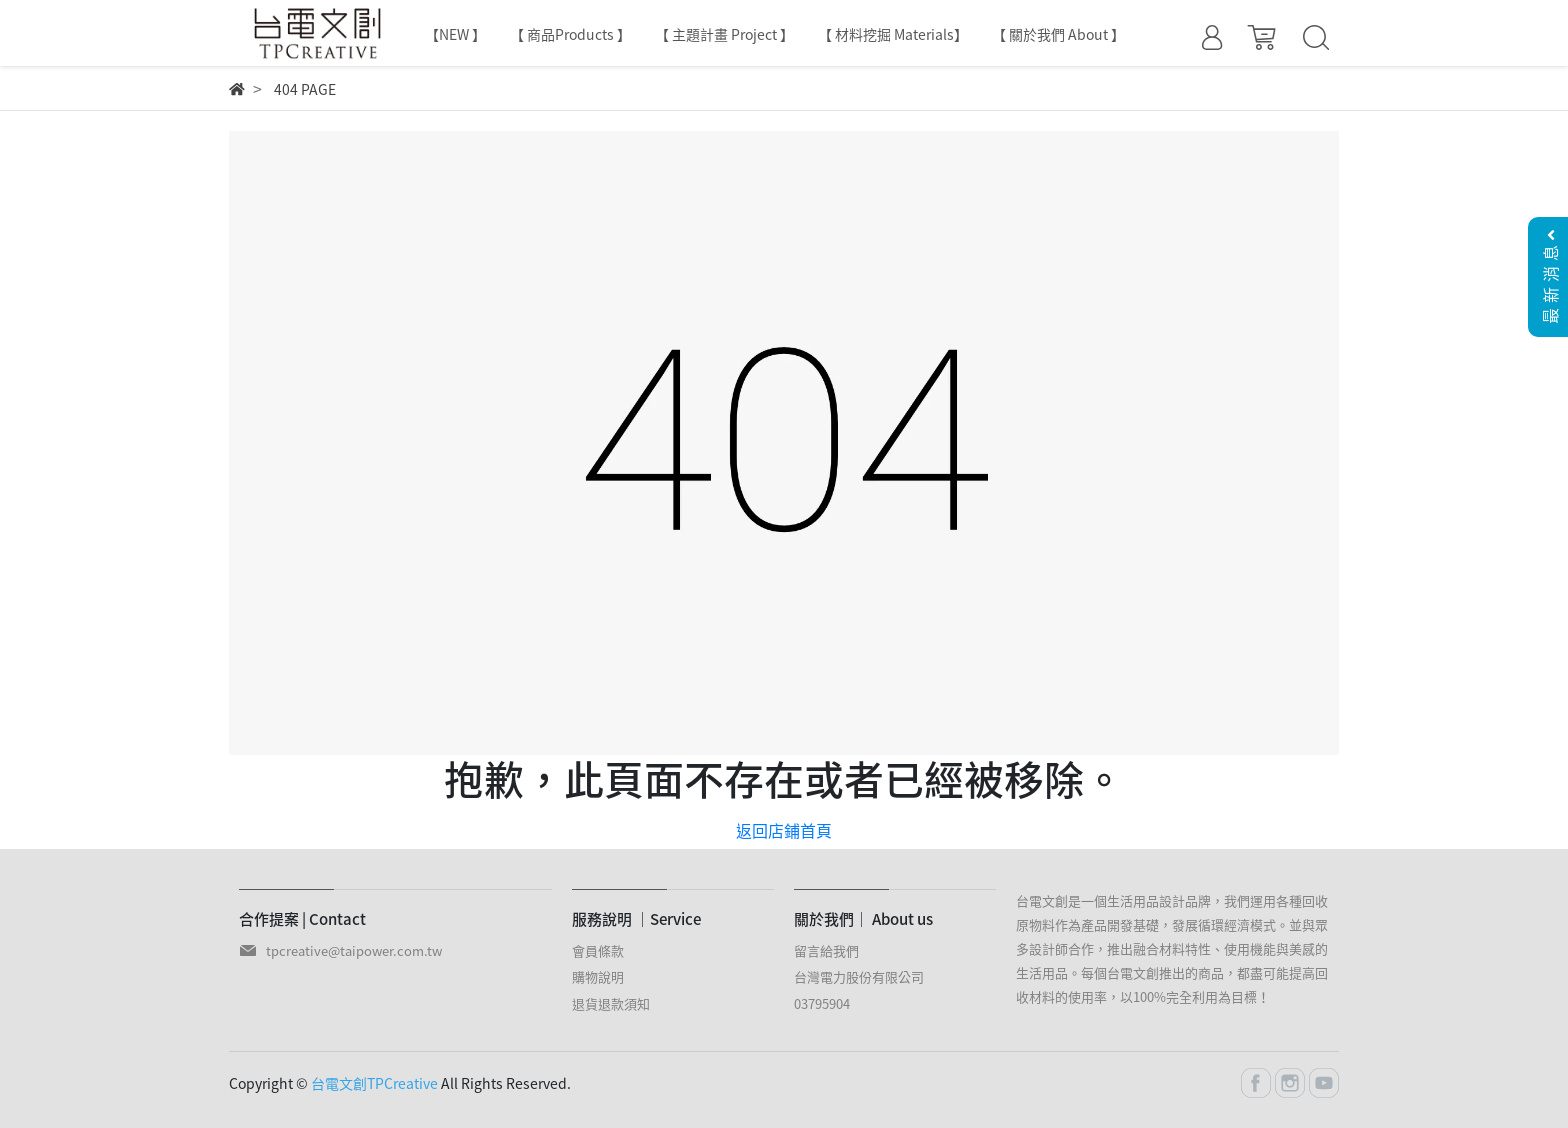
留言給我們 (826, 950)
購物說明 (598, 976)
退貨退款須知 (611, 1003)
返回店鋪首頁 (784, 830)
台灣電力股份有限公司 (859, 976)
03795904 (822, 1003)
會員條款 (598, 950)
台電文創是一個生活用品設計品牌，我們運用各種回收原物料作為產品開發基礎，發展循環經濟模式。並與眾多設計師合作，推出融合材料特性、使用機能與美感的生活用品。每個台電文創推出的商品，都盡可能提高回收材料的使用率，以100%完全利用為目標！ (1172, 948)
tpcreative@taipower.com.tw (354, 950)
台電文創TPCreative (374, 1083)
